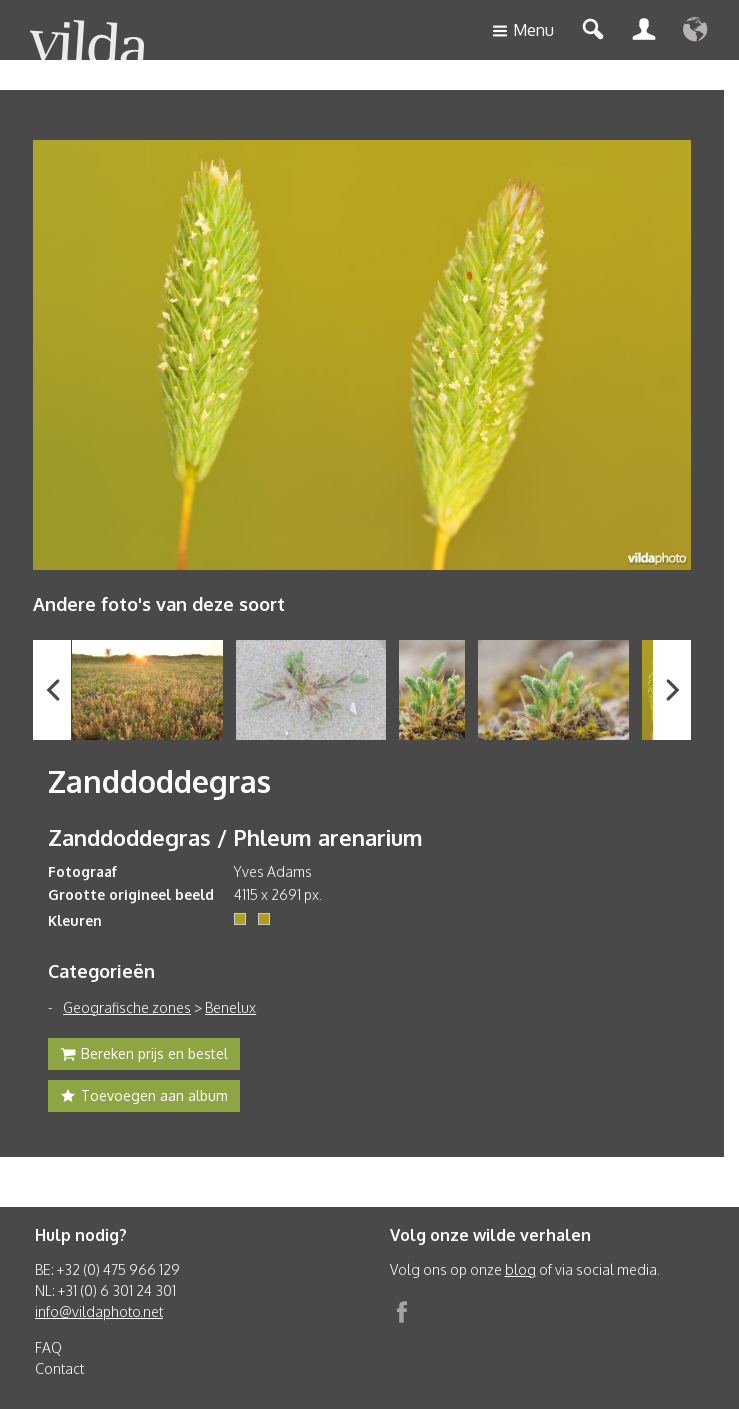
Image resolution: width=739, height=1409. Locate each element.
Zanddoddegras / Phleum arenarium (235, 837)
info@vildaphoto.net (99, 1311)
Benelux (230, 1007)
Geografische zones (127, 1007)
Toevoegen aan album (144, 1098)
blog (520, 1269)
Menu (523, 31)
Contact (59, 1368)
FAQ (48, 1347)
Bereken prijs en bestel (144, 1056)
